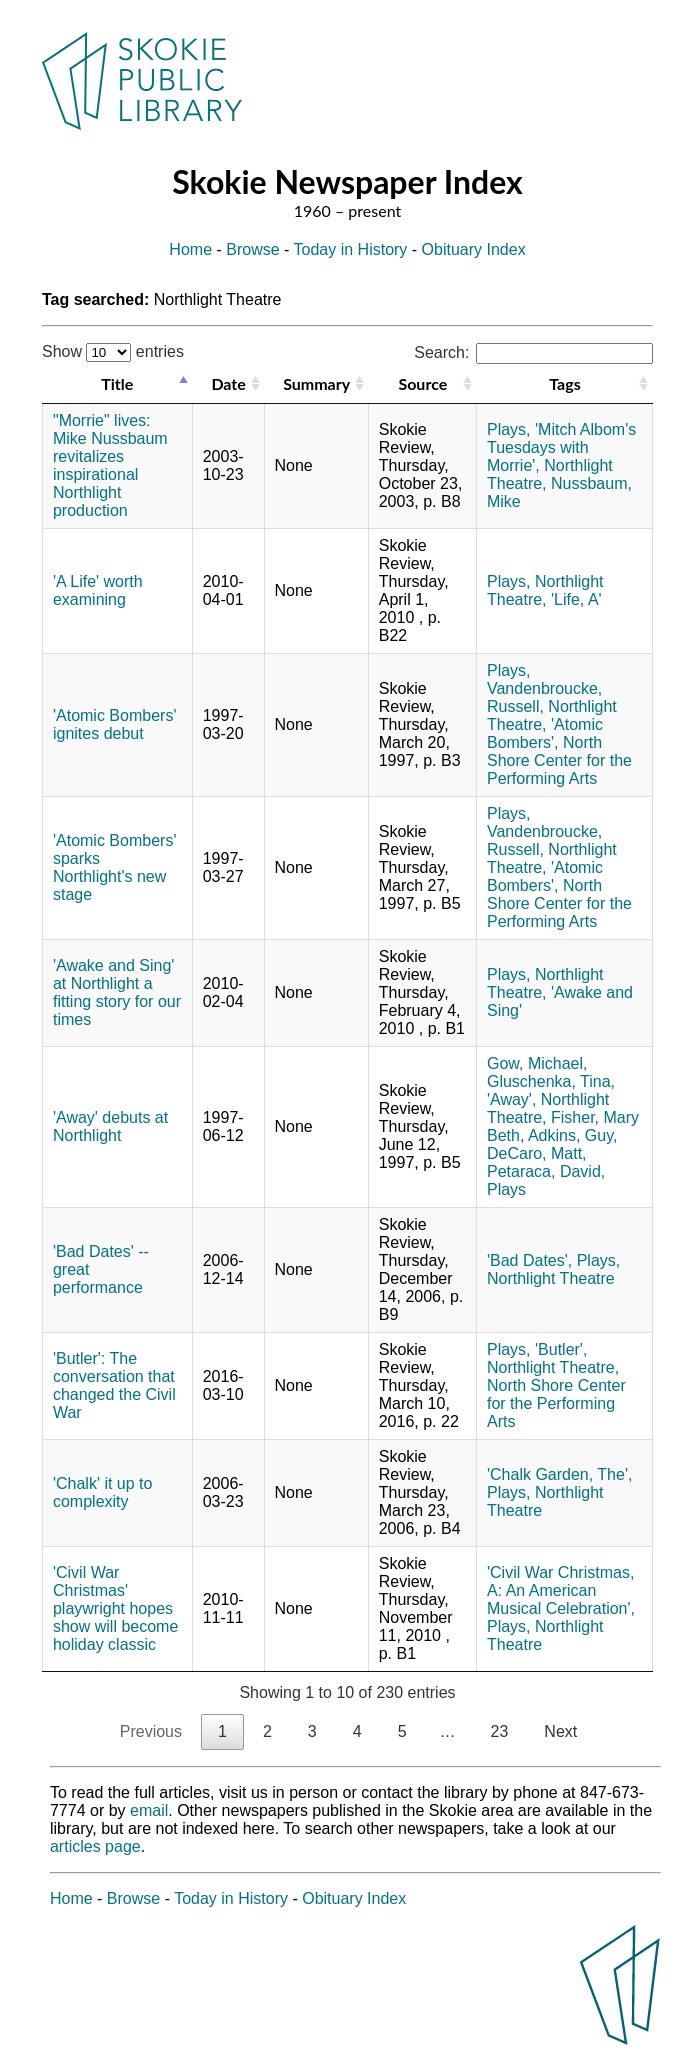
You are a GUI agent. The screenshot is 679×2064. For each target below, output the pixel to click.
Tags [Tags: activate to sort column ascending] (564, 383)
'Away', (511, 1099)
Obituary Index (474, 249)
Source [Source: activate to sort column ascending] (422, 383)
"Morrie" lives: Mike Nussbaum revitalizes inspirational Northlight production (110, 465)
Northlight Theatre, (545, 590)
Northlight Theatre (551, 1278)
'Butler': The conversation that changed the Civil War (114, 1385)
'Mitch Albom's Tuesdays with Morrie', (561, 447)
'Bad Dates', (529, 1260)
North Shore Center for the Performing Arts (559, 760)
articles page (95, 1846)
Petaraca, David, (546, 1171)
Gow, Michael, (537, 1063)
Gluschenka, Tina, (551, 1081)
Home (190, 249)
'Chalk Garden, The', (559, 1474)
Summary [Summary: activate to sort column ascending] (316, 383)
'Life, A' (576, 599)
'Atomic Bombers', (545, 733)
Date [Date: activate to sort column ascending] (228, 383)
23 (500, 1731)
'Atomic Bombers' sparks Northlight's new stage (114, 867)
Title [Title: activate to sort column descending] (117, 383)
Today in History (351, 249)
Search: (533, 352)
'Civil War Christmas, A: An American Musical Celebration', (561, 1590)
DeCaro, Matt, (537, 1153)
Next (560, 1731)
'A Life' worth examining (98, 590)
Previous (151, 1731)
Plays (506, 1189)
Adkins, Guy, (573, 1135)
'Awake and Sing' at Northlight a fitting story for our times (117, 992)
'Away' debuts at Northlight (110, 1126)
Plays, (509, 429)
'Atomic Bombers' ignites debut (114, 724)
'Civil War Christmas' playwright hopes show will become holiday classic (115, 1608)
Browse (252, 249)
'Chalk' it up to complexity (103, 1492)
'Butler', (561, 1349)
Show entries (113, 351)
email (149, 1810)
